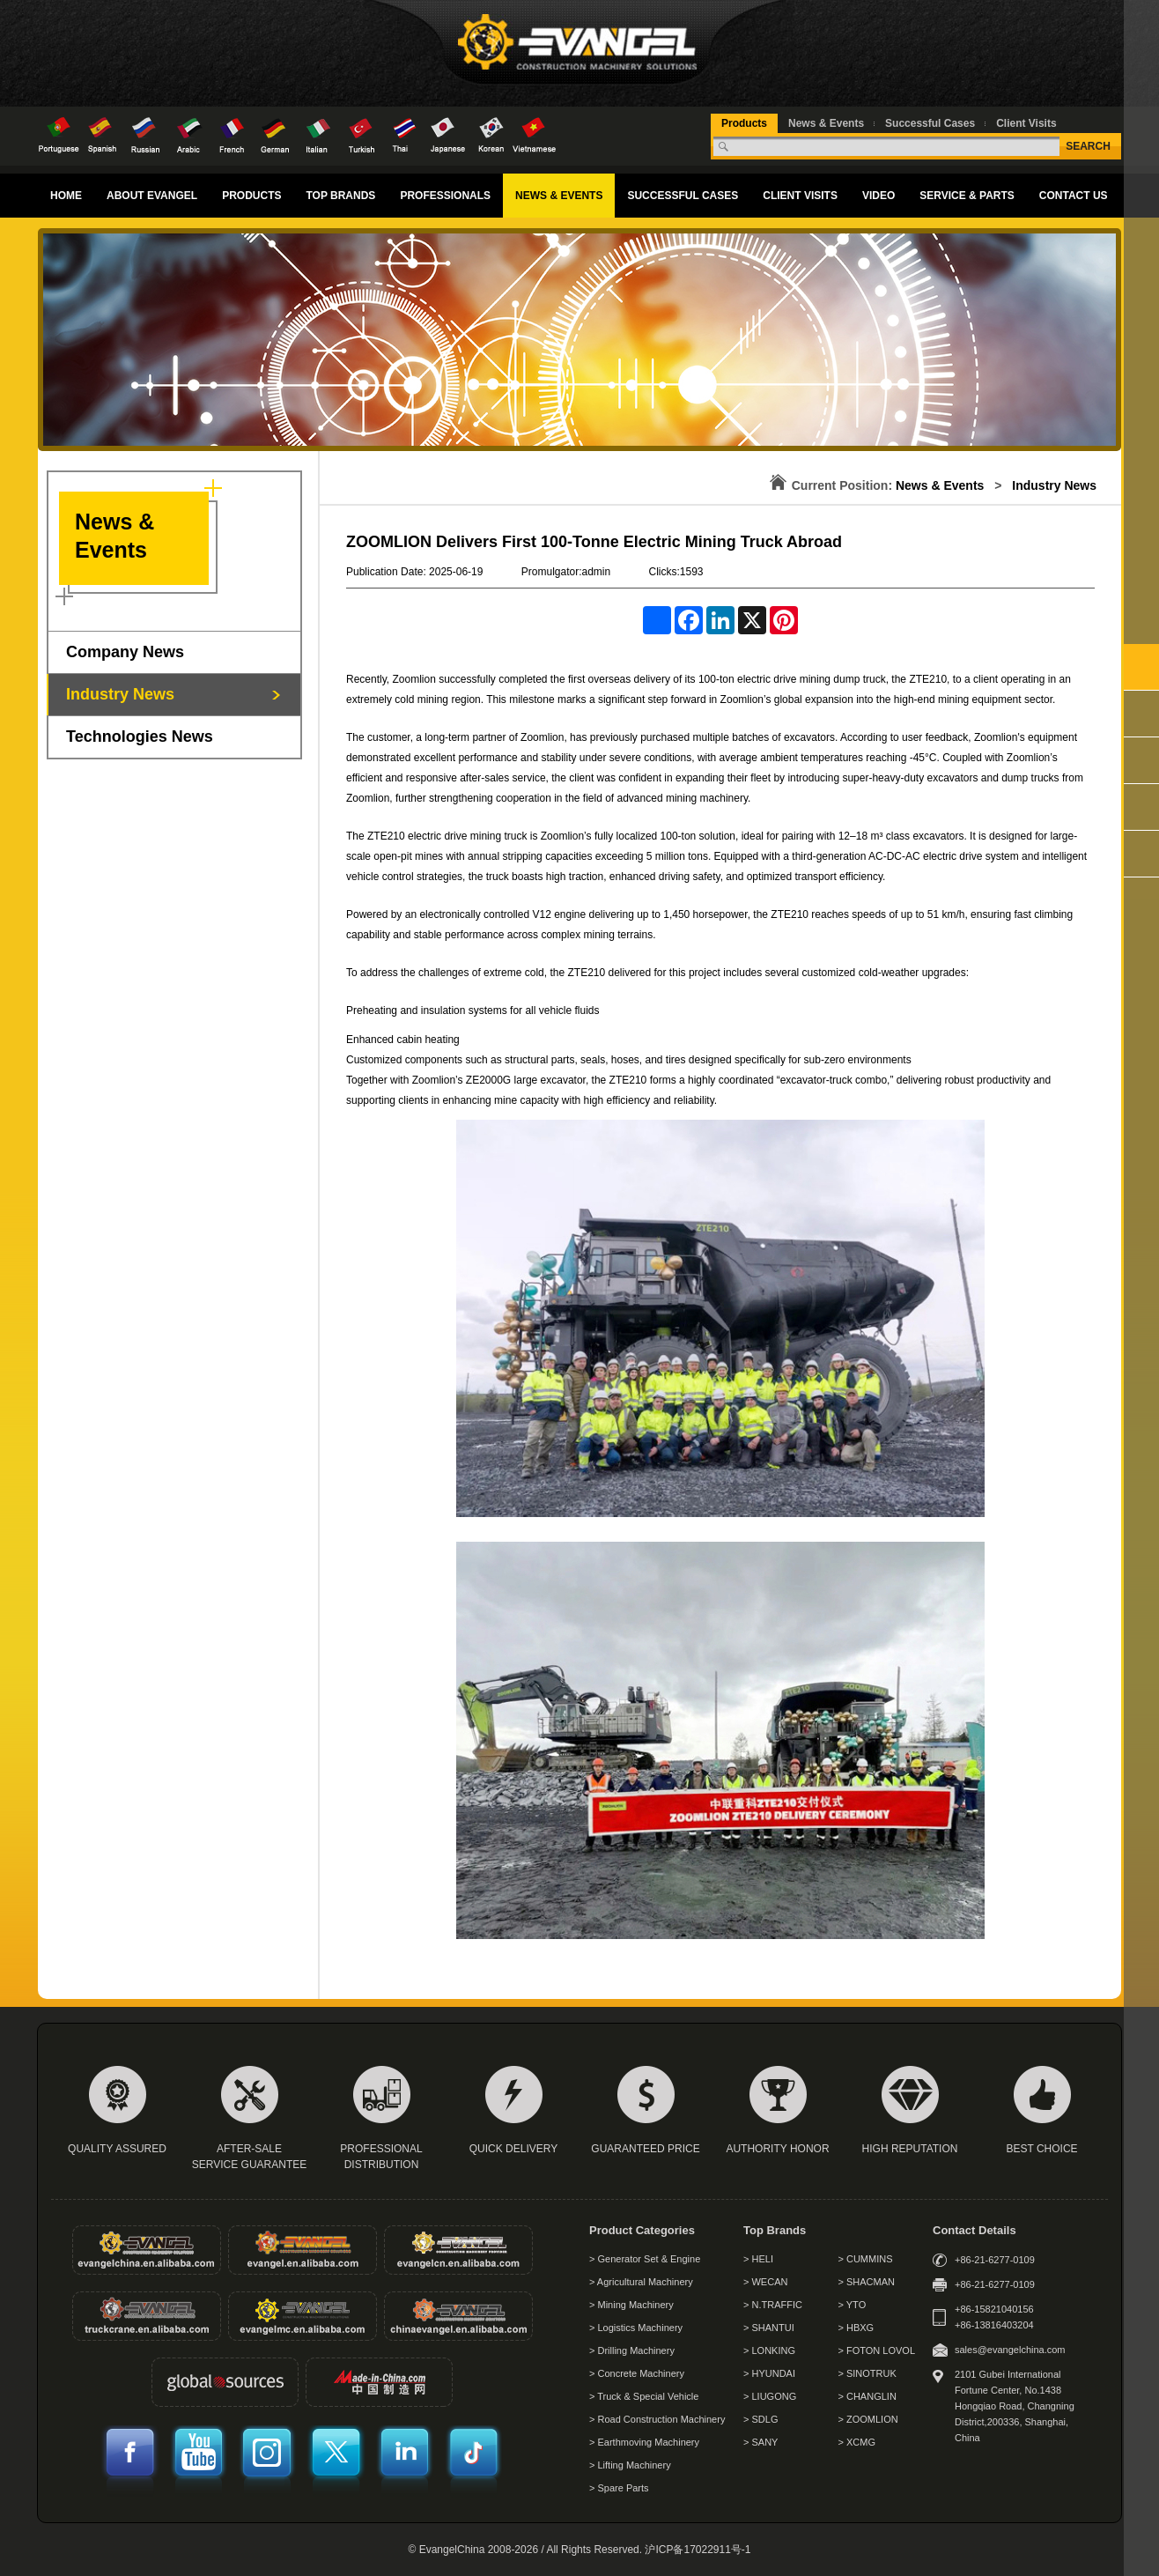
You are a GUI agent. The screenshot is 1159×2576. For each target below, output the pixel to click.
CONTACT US (1073, 195)
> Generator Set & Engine (644, 2259)
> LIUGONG (769, 2396)
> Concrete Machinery (636, 2373)
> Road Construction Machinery (657, 2419)
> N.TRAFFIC (772, 2304)
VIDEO (878, 195)
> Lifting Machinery (630, 2465)
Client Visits (1026, 123)
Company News (125, 652)
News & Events (826, 123)
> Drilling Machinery (632, 2350)
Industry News (120, 694)
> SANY (760, 2442)
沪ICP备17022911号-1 (697, 2549)
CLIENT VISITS (800, 195)
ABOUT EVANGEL (152, 195)
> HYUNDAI (769, 2373)
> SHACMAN (867, 2281)
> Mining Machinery (631, 2304)
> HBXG (856, 2327)
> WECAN (765, 2281)
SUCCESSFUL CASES (682, 195)
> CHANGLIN (867, 2396)
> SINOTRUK (867, 2373)
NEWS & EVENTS (558, 195)
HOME (66, 195)
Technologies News (139, 736)
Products (744, 123)
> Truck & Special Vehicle (643, 2396)
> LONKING (769, 2350)
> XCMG (856, 2442)
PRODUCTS (251, 195)
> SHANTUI (768, 2327)
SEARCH (1088, 146)
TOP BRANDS (340, 195)
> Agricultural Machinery (641, 2281)
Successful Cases (930, 123)
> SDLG (760, 2419)
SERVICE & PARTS (967, 195)
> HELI (758, 2259)
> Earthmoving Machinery (644, 2442)
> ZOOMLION (868, 2419)
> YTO (852, 2304)
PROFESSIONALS (445, 195)
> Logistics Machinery (636, 2327)
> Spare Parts (619, 2488)
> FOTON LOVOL (877, 2350)
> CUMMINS (865, 2259)
